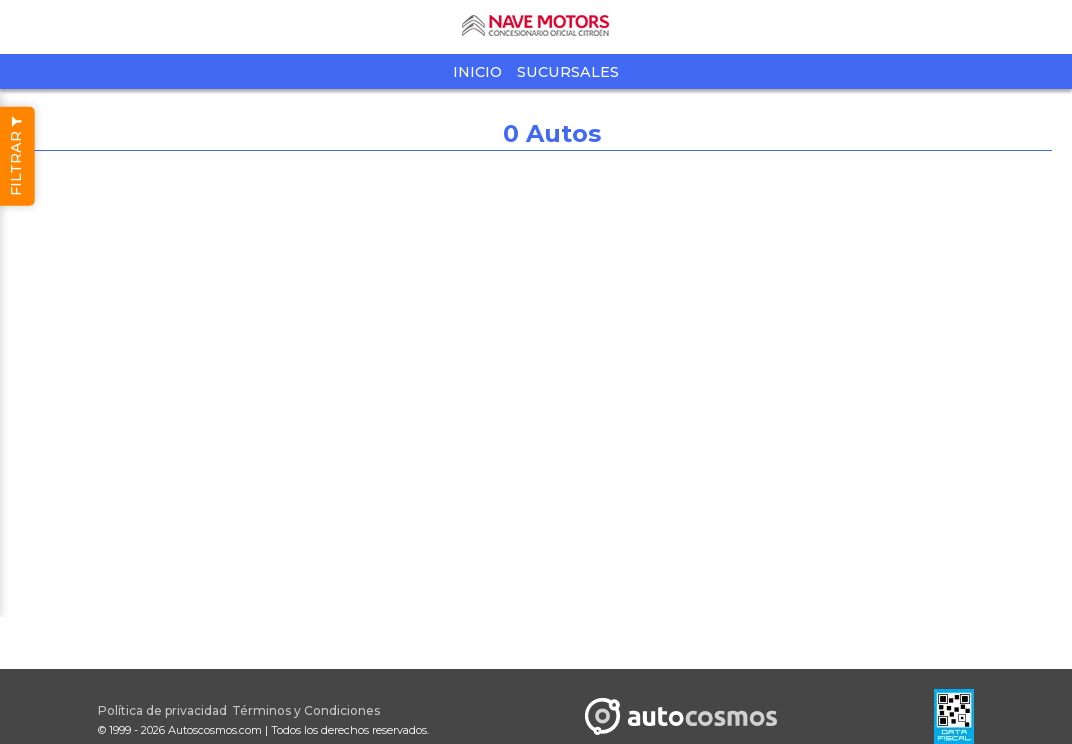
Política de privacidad (162, 710)
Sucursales (568, 72)
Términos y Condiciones (306, 710)
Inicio (477, 72)
